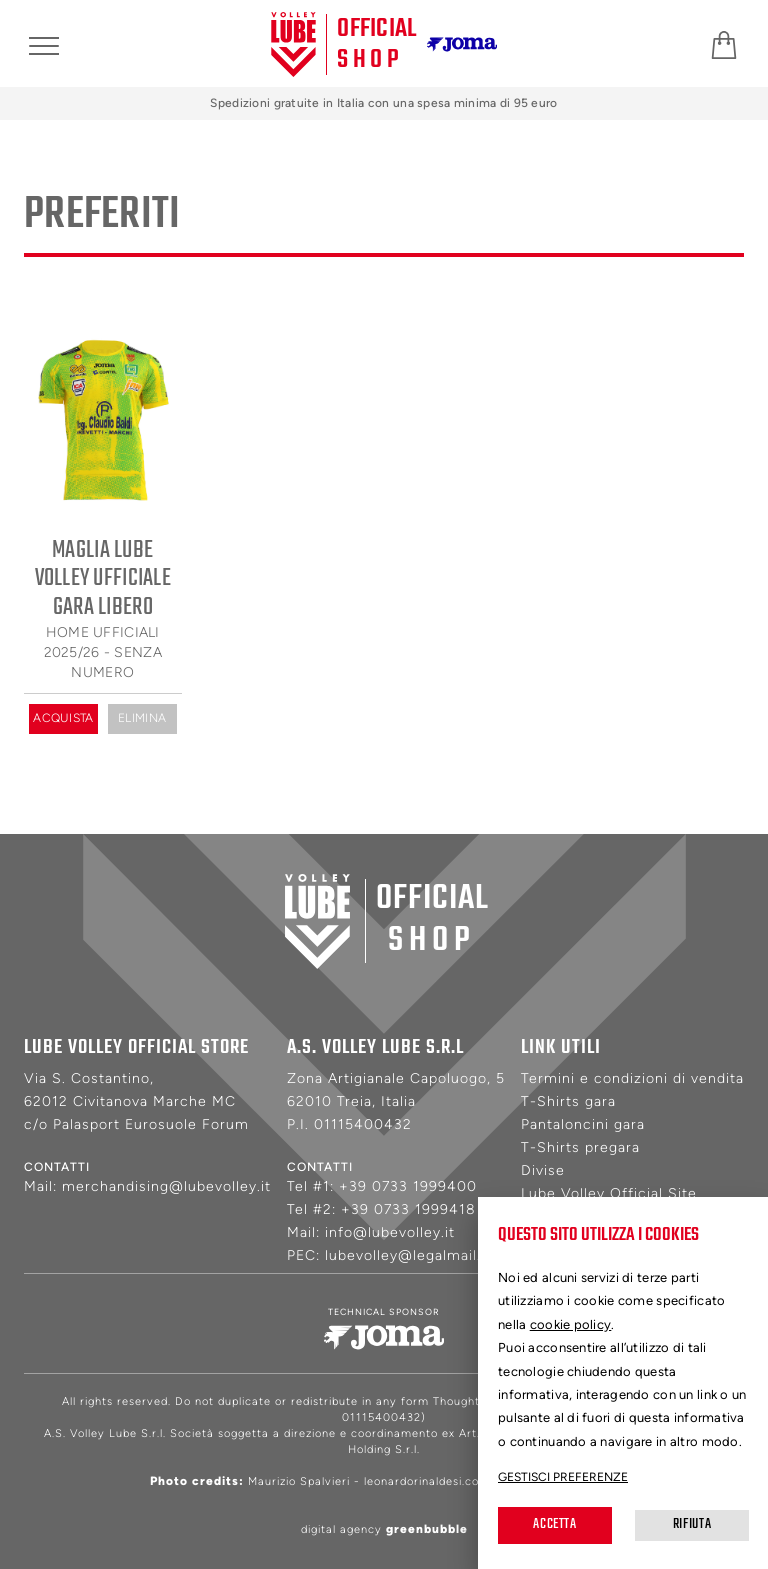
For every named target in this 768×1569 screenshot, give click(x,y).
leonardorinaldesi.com (427, 1481)
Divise (543, 1169)
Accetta (554, 1524)
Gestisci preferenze (563, 1477)
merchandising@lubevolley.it (166, 1186)
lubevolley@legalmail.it (408, 1255)
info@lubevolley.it (390, 1232)
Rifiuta (692, 1524)
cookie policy (571, 1324)
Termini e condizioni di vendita (632, 1077)
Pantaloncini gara (583, 1123)
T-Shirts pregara (580, 1146)
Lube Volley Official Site (609, 1192)
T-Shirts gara (568, 1100)
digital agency (384, 1529)
